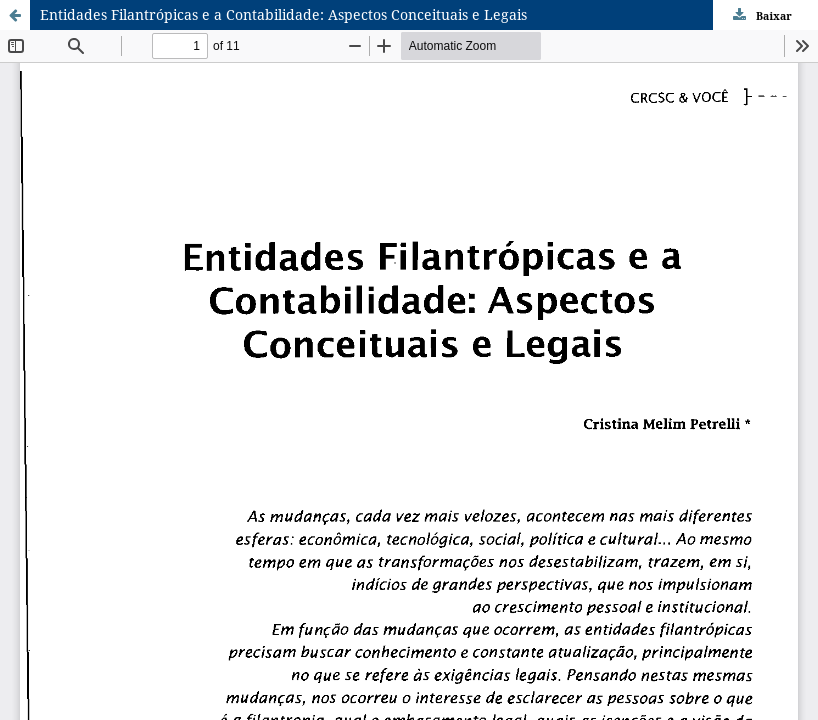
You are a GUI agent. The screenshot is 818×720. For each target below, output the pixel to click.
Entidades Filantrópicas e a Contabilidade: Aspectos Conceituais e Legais (283, 14)
